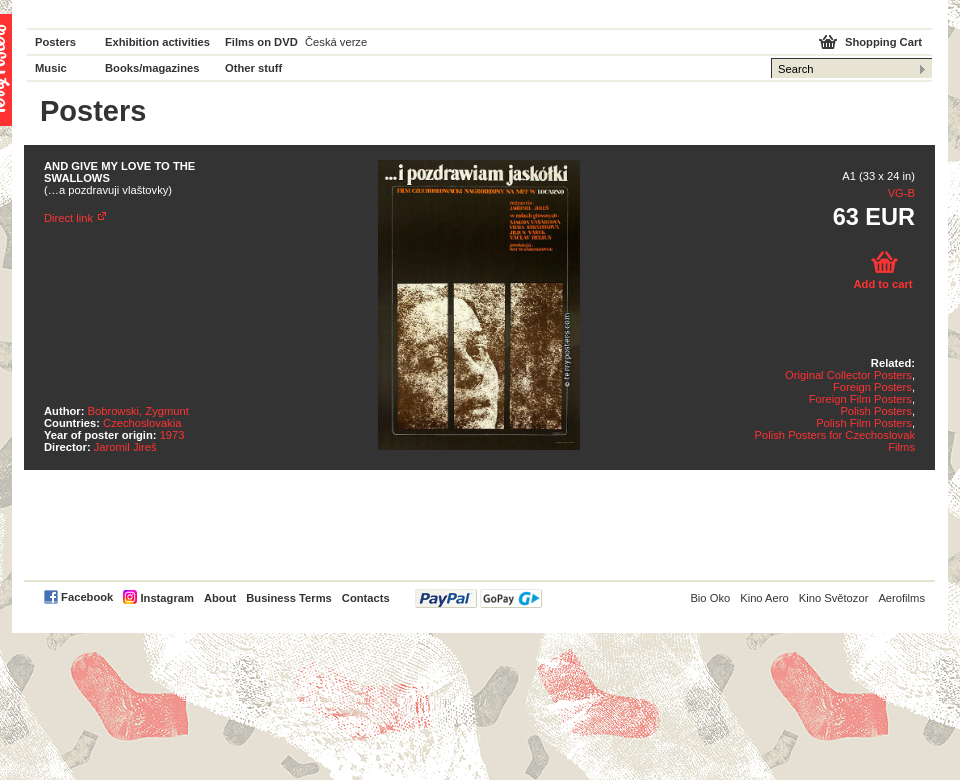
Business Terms (289, 598)
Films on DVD (261, 42)
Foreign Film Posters (860, 399)
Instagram (166, 598)
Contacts (366, 598)
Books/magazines (152, 68)
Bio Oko (710, 598)
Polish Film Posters (864, 423)
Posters (55, 42)
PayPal (478, 598)
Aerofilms (901, 598)
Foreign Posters (872, 387)
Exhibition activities (157, 42)
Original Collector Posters (848, 375)
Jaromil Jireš (125, 447)
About (220, 598)
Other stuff (253, 68)
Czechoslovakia (142, 423)
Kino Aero (764, 598)
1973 (172, 435)
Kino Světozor (834, 598)
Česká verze (336, 42)
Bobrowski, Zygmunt (138, 411)
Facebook (87, 597)
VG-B (901, 193)
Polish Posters (876, 411)
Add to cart (882, 284)
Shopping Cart (883, 42)
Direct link (68, 218)
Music (51, 68)
